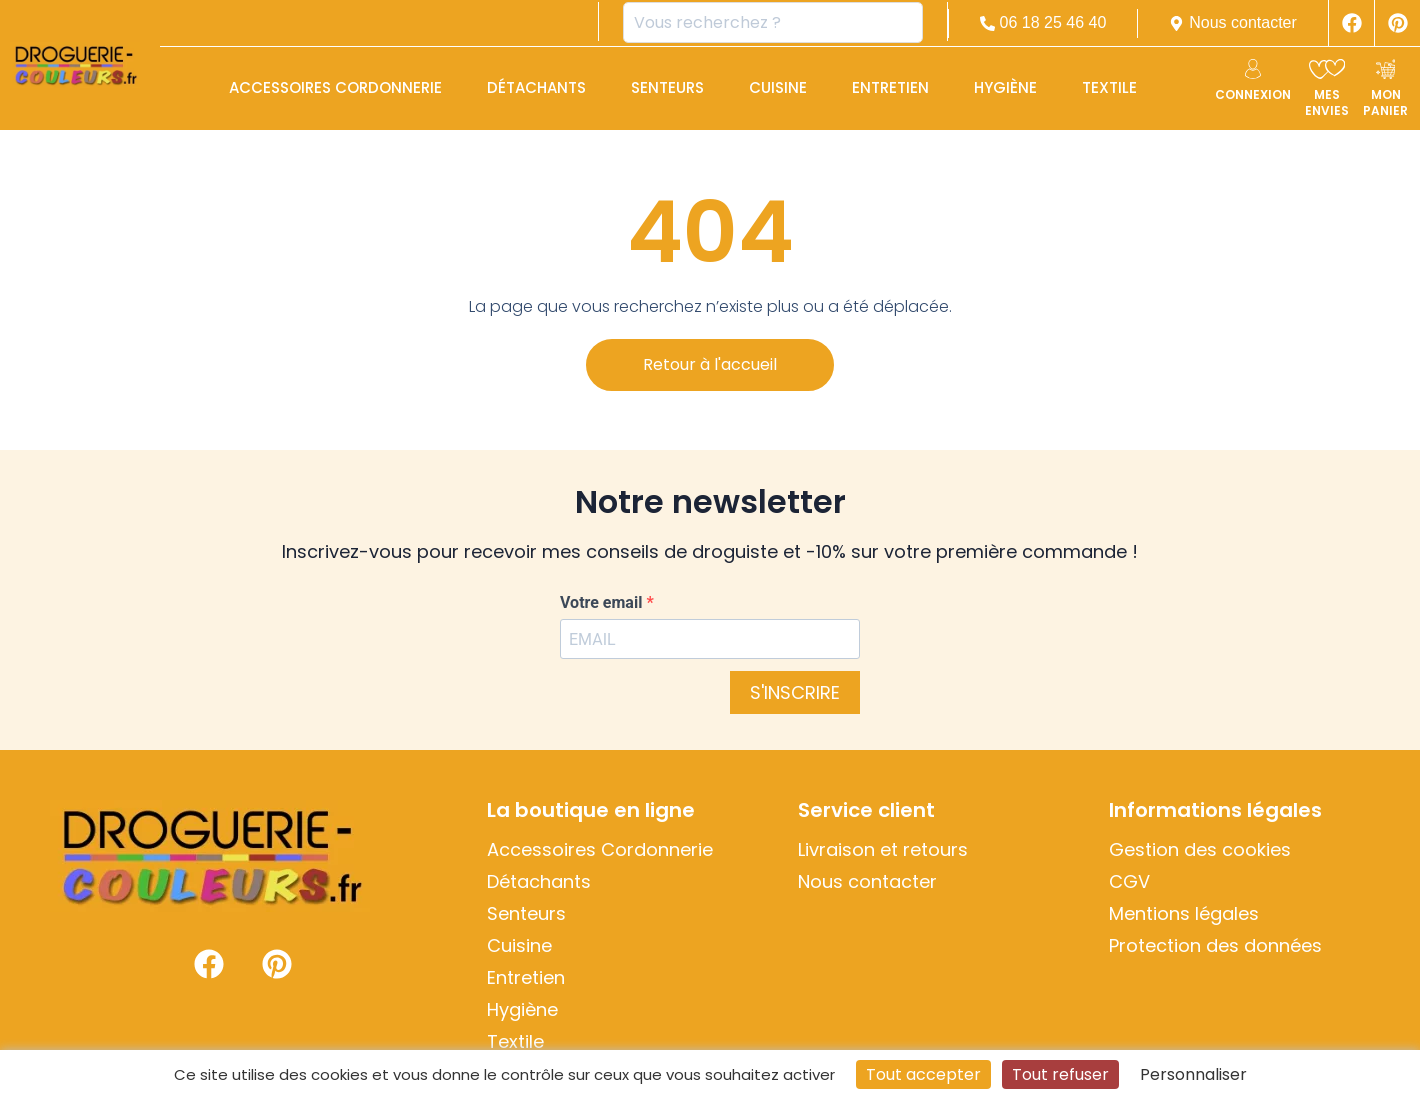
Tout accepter (923, 1074)
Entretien (890, 87)
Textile (1109, 87)
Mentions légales (1184, 914)
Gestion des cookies (1200, 850)
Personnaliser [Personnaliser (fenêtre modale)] (1193, 1074)
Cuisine (778, 87)
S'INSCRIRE (795, 692)
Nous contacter (867, 882)
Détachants (536, 87)
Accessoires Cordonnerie (335, 87)
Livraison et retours (883, 850)
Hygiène (1005, 87)
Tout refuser (1060, 1074)
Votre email (603, 602)
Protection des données (1215, 946)
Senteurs (667, 87)
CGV (1129, 882)
